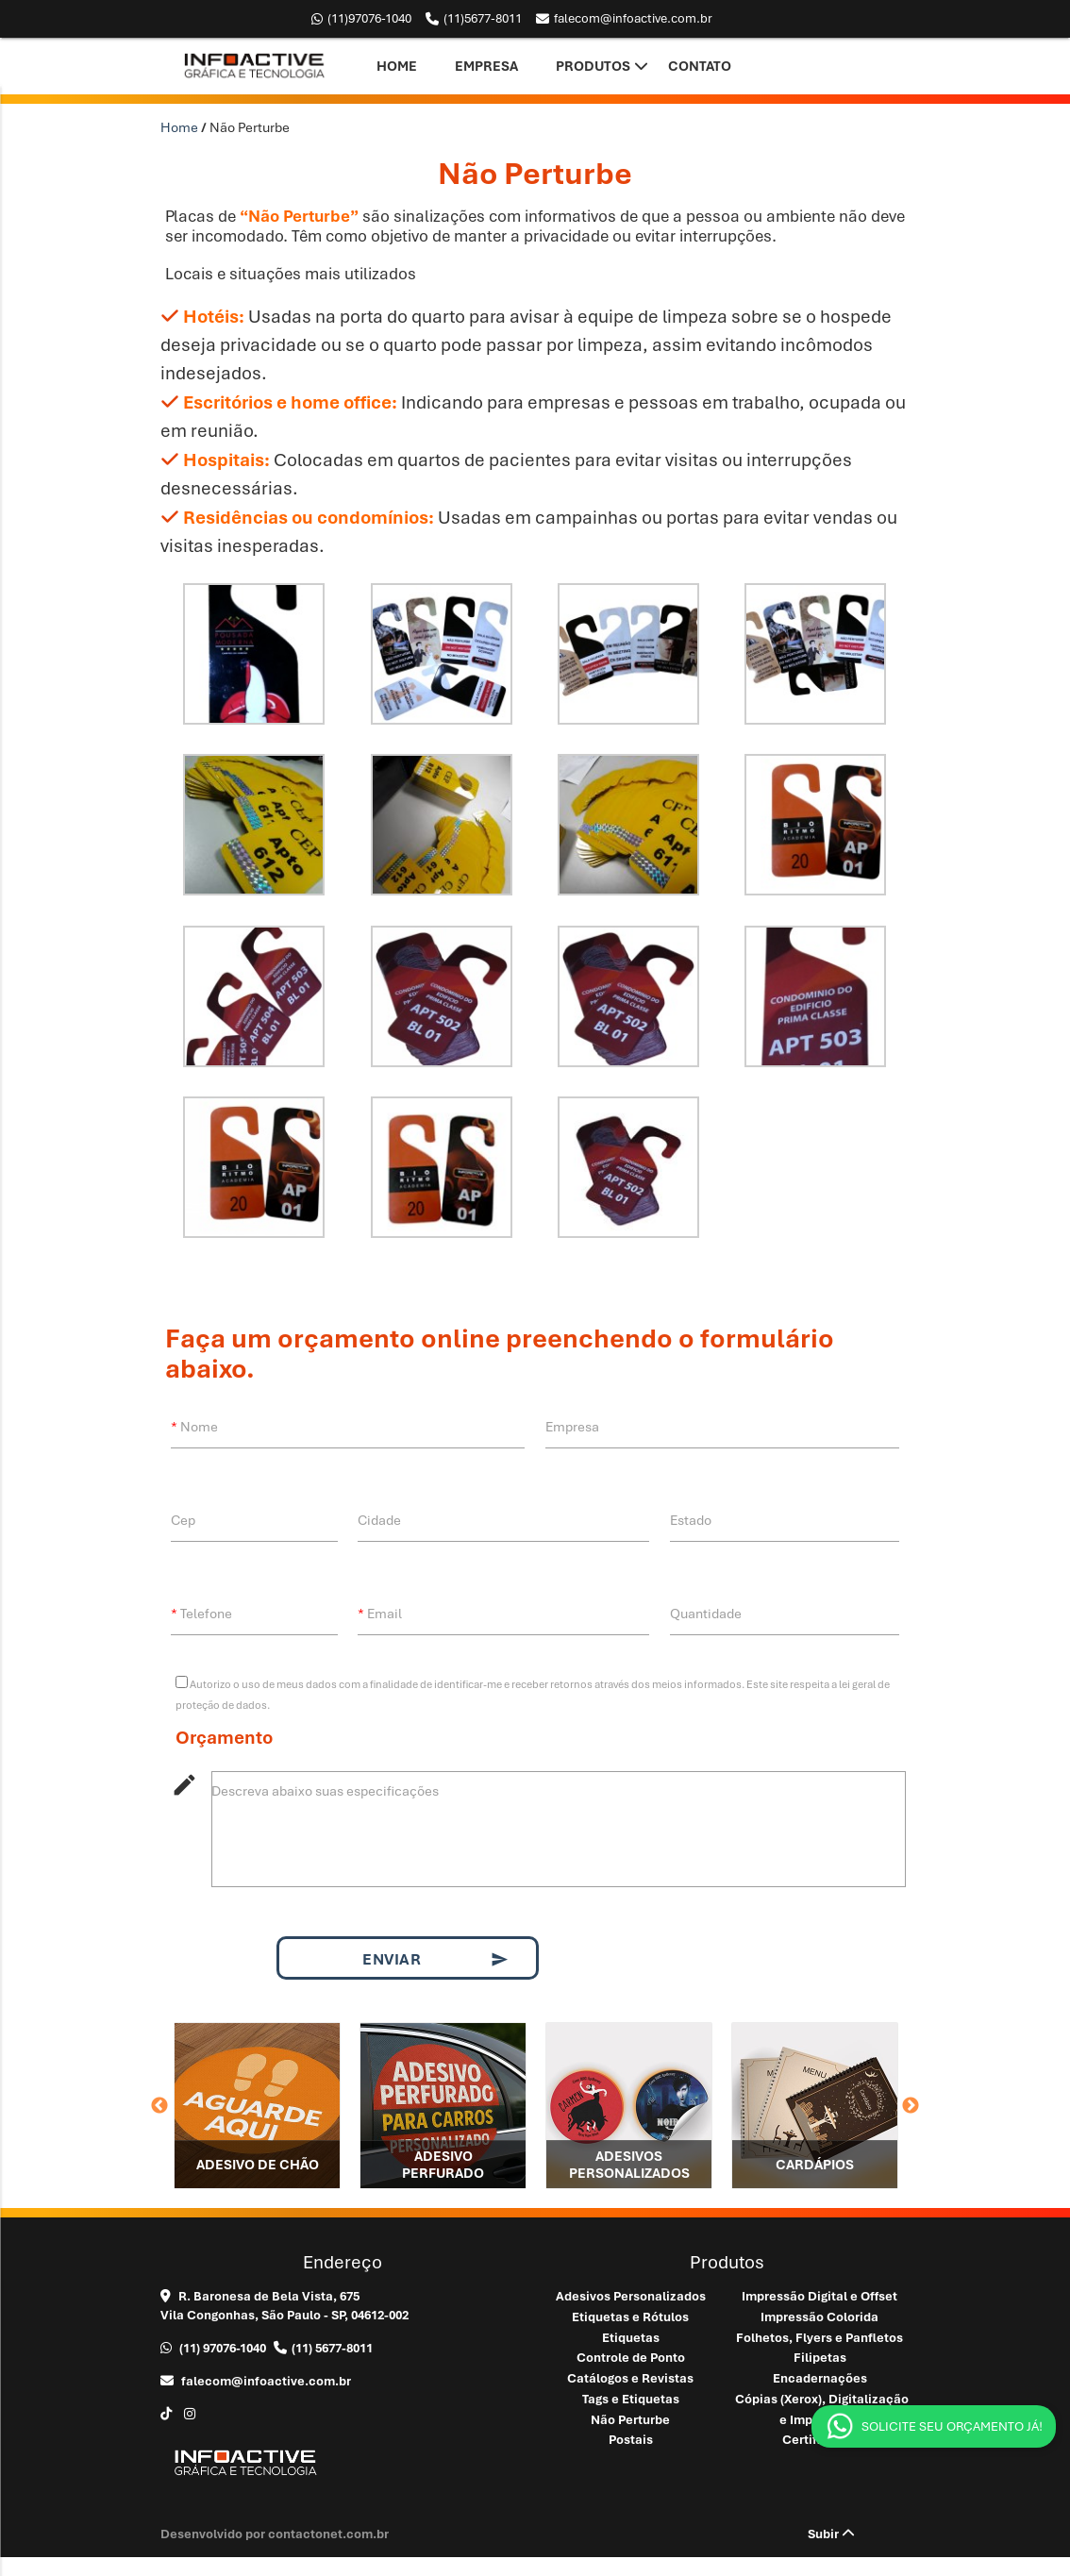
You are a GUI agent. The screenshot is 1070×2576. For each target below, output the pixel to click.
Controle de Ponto (631, 2358)
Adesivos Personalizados (631, 2296)
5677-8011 (474, 18)
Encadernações (820, 2378)
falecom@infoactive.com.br (624, 18)
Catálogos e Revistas (630, 2378)
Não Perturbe (630, 2420)
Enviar (435, 1960)
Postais (631, 2440)
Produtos (593, 66)
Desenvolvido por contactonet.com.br (274, 2534)
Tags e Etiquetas (630, 2399)
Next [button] (910, 2106)
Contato (699, 66)
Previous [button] (159, 2106)
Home (396, 66)
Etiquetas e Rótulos (630, 2317)
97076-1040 (361, 18)
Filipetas (820, 2358)
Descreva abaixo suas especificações (325, 1790)
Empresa (486, 66)
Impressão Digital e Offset (819, 2296)
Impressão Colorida (819, 2317)
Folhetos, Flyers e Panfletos (819, 2338)
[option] (257, 2105)
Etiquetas (631, 2338)
